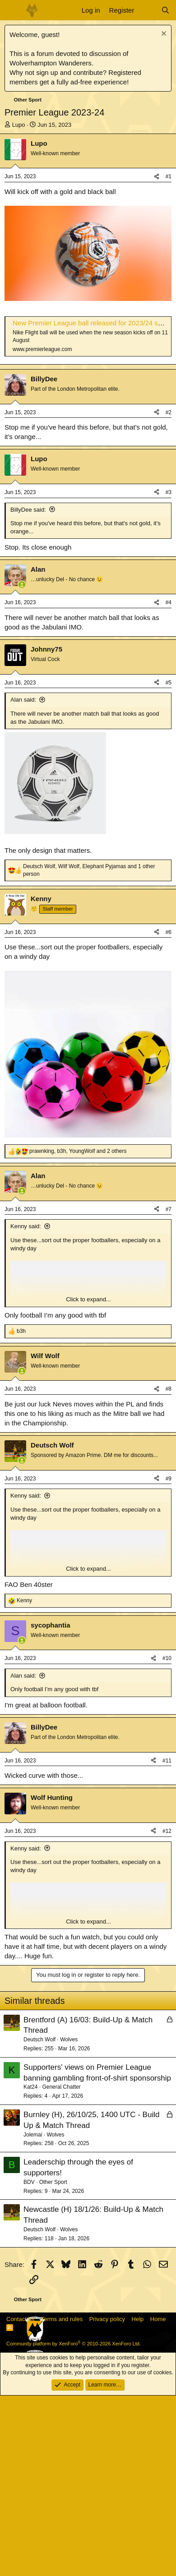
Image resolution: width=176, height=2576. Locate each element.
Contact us (20, 2499)
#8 (168, 1569)
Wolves (69, 2220)
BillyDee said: (28, 690)
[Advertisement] (88, 457)
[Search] (165, 10)
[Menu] (12, 10)
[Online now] (22, 765)
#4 (168, 783)
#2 (168, 593)
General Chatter (61, 2267)
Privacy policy (107, 2499)
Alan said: (23, 880)
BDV (29, 2362)
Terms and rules (62, 2499)
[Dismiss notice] (163, 34)
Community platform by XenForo (73, 2524)
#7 (168, 1390)
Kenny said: (25, 1406)
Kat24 (30, 2267)
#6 (168, 1113)
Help (138, 2499)
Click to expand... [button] (88, 1479)
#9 (168, 1659)
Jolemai (32, 2315)
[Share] (156, 176)
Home (158, 2499)
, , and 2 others (78, 1331)
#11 (166, 1941)
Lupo (18, 124)
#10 (166, 1839)
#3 (168, 673)
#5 (168, 863)
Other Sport (53, 2362)
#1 (168, 176)
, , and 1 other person (89, 1051)
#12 (166, 2011)
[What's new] (147, 10)
